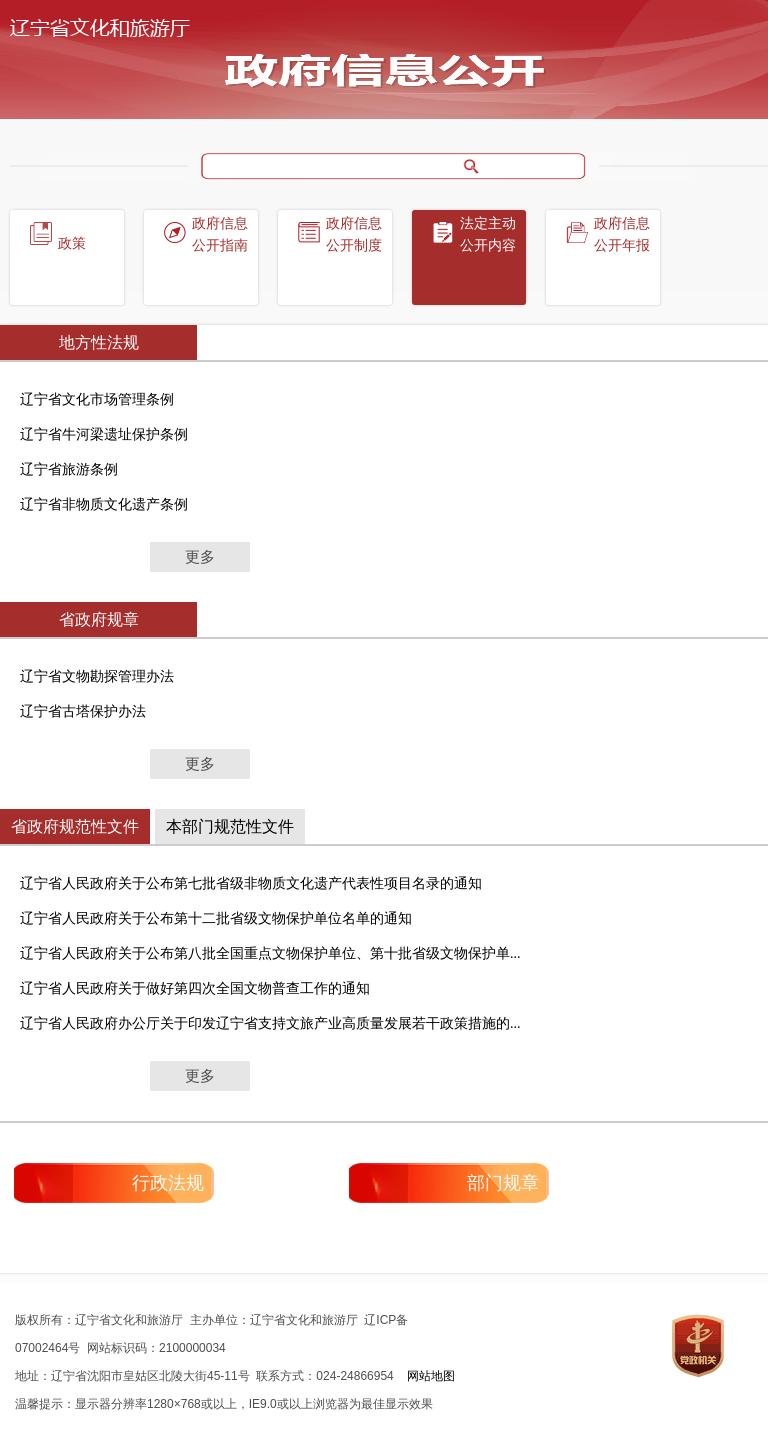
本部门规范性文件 (230, 826)
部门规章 (503, 1183)
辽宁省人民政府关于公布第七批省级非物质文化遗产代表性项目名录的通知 (251, 883)
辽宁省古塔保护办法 (83, 711)
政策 (72, 243)
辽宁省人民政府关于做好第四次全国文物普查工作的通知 (195, 988)
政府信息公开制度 (354, 234)
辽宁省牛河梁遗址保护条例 (104, 434)
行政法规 (168, 1183)
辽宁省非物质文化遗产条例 (104, 504)
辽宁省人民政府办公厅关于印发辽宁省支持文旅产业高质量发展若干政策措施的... (270, 1023)
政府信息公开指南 (220, 234)
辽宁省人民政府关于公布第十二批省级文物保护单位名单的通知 (216, 918)
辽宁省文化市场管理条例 (97, 399)
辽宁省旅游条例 (69, 469)
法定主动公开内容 (488, 234)
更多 (200, 557)
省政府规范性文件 (75, 826)
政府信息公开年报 (622, 234)
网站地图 (431, 1376)
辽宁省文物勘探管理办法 (97, 676)
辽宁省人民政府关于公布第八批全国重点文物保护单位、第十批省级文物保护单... (270, 953)
